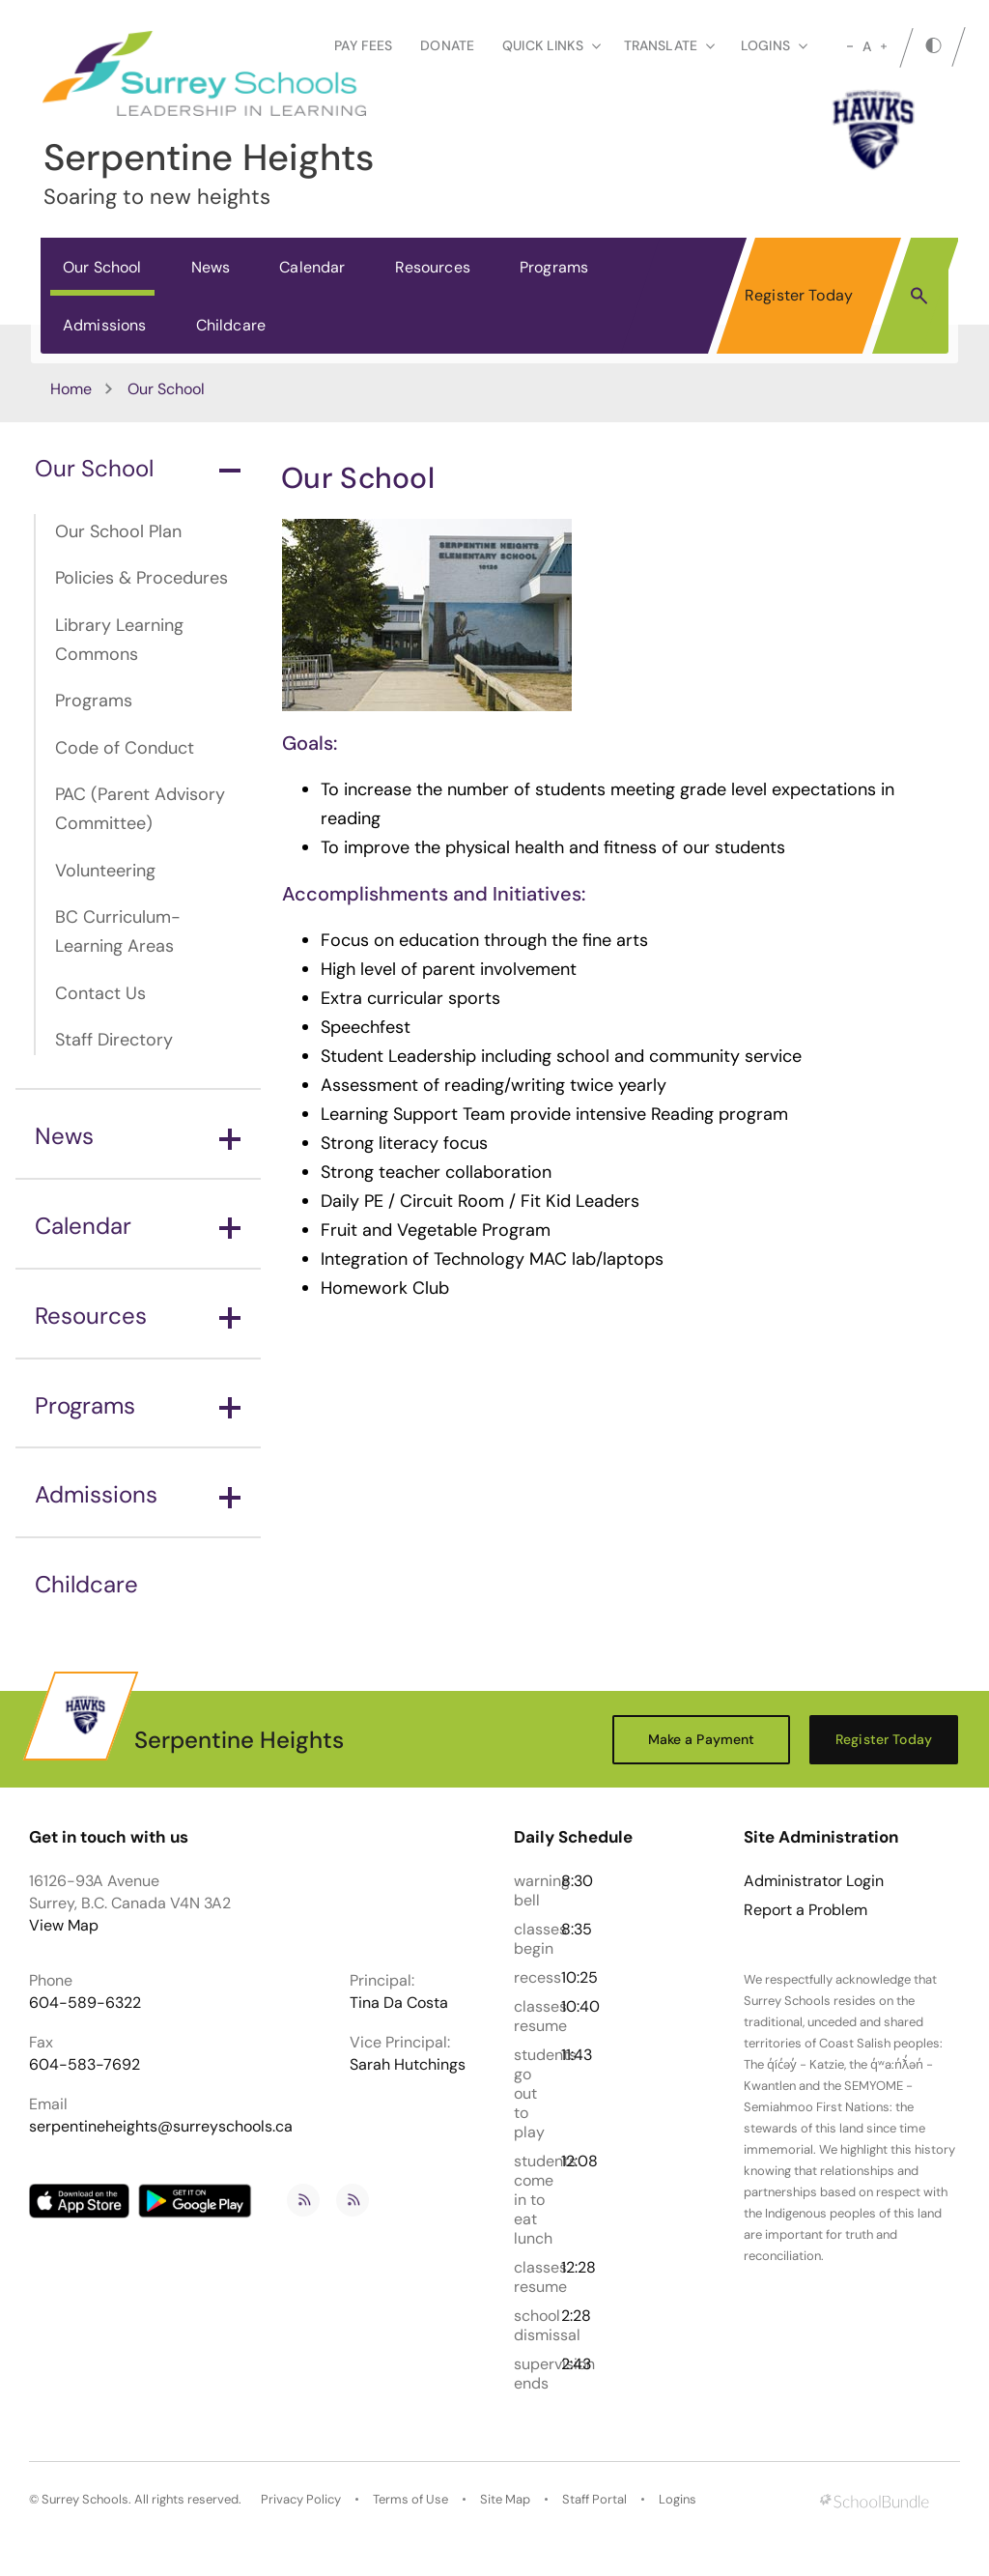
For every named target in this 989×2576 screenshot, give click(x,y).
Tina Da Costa (399, 2002)
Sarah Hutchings (408, 2064)
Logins (677, 2499)
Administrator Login (814, 1881)
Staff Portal (594, 2499)
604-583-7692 (84, 2064)
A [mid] (866, 46)
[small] (850, 46)
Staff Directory (114, 1039)
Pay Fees (363, 45)
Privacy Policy (301, 2499)
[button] (919, 294)
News (211, 267)
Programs (554, 267)
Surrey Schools (85, 2499)
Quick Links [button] (551, 45)
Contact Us (100, 993)
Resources (432, 267)
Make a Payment (701, 1739)
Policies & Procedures (141, 577)
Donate (447, 45)
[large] (884, 46)
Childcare (231, 325)
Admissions (105, 325)
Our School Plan (118, 531)
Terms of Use (410, 2499)
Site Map (505, 2499)
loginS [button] (774, 45)
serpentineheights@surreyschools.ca (161, 2126)
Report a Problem (805, 1910)
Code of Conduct (124, 747)
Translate (669, 45)
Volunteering (105, 870)
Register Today (799, 295)
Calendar (312, 267)
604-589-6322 (85, 2002)
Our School (102, 267)
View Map (64, 1925)
